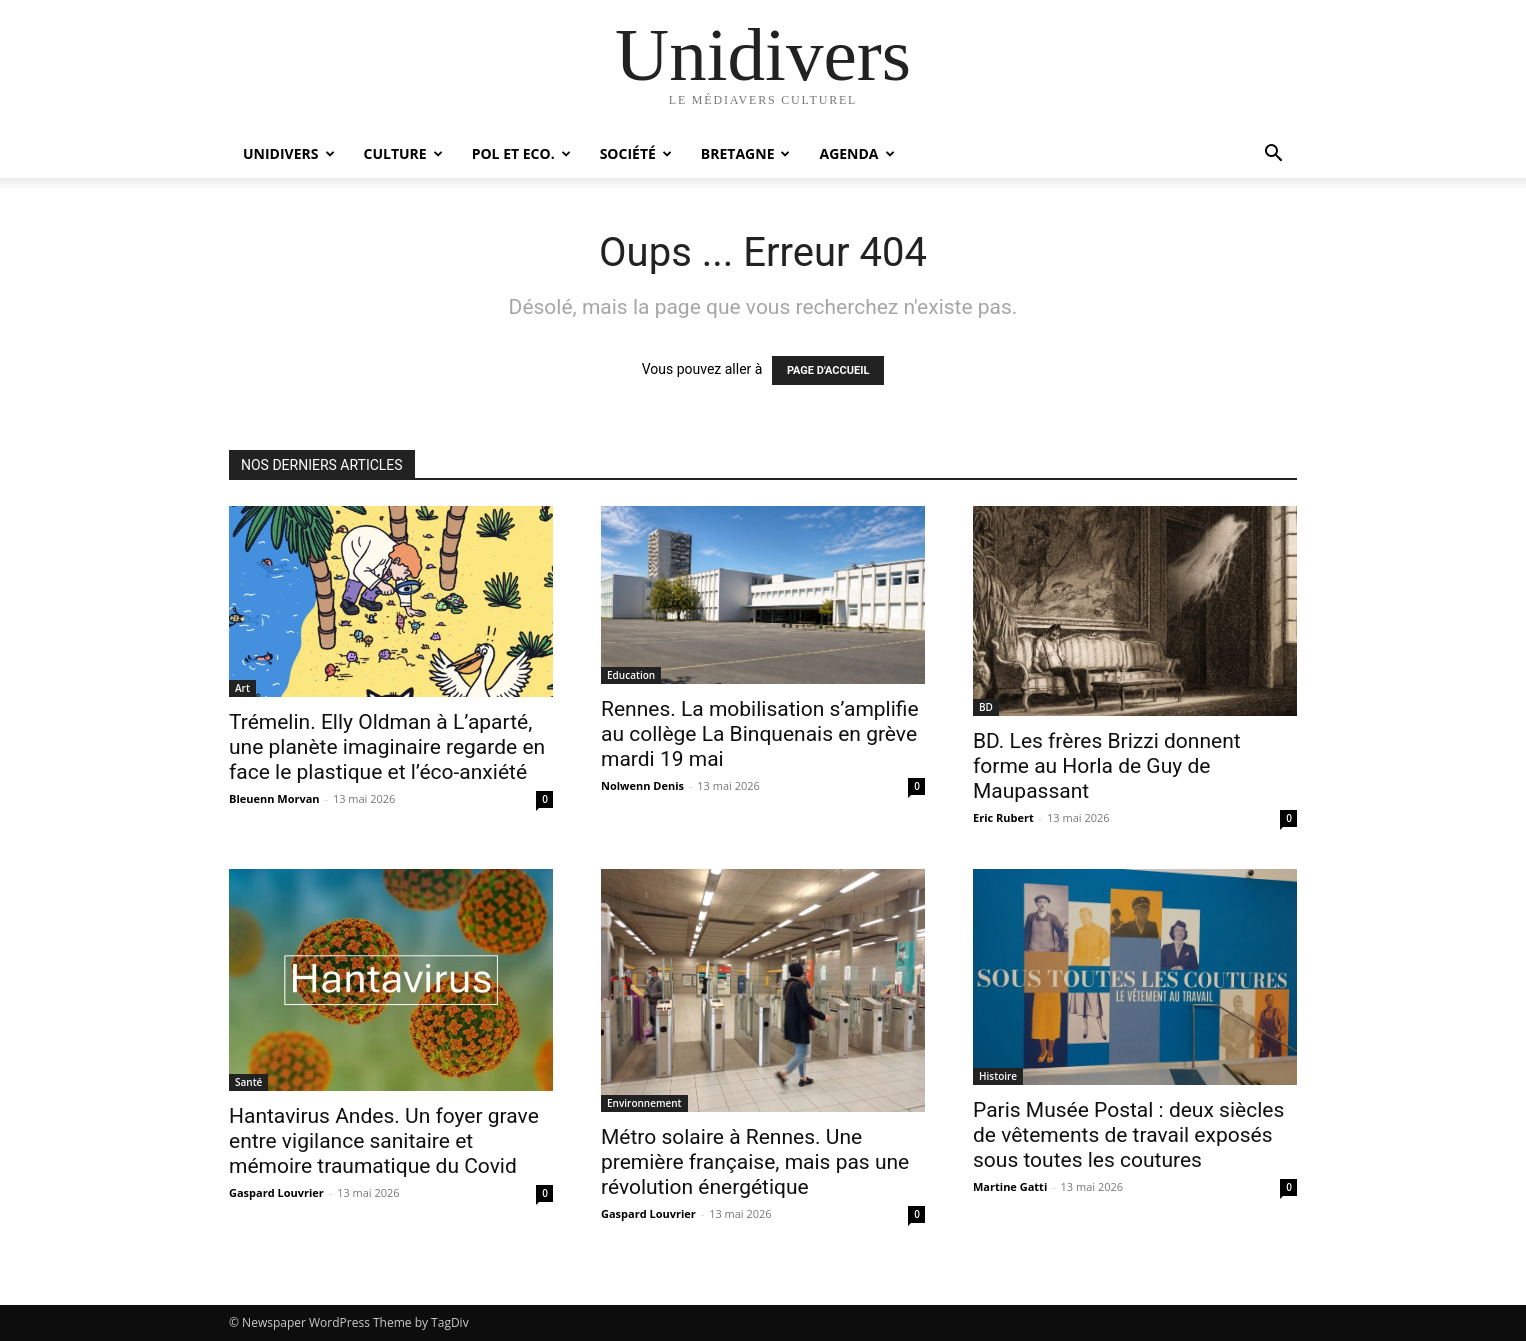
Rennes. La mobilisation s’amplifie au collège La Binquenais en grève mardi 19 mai (760, 734)
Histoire (998, 1076)
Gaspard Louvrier (276, 1192)
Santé (248, 1082)
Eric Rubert (1003, 817)
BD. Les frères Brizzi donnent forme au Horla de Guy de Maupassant (1107, 766)
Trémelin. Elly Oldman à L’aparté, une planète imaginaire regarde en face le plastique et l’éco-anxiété (387, 747)
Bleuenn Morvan (274, 798)
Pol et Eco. (521, 153)
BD (986, 707)
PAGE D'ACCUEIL (828, 370)
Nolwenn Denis (642, 785)
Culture (403, 153)
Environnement (644, 1103)
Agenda (856, 153)
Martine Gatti (1010, 1186)
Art (242, 688)
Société (636, 153)
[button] (1273, 155)
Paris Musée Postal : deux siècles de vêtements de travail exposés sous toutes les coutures (1128, 1135)
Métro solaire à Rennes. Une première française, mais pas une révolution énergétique (755, 1162)
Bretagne (746, 153)
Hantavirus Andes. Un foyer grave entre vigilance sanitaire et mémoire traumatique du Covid (384, 1141)
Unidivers (289, 153)
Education (631, 675)
